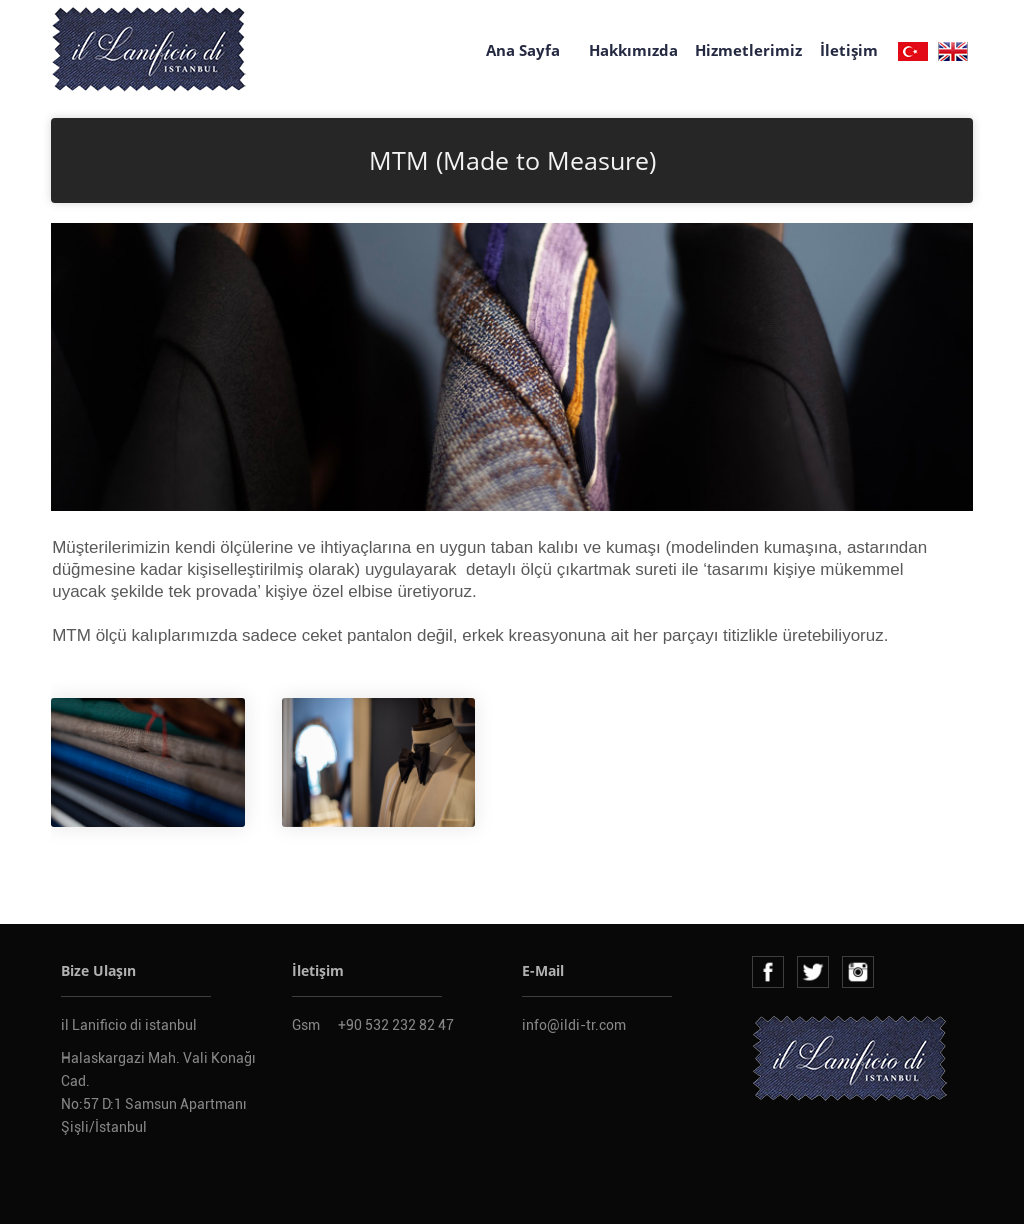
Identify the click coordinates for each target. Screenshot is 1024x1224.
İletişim (849, 50)
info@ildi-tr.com (574, 1025)
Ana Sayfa (523, 50)
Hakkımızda (633, 50)
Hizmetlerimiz (748, 50)
